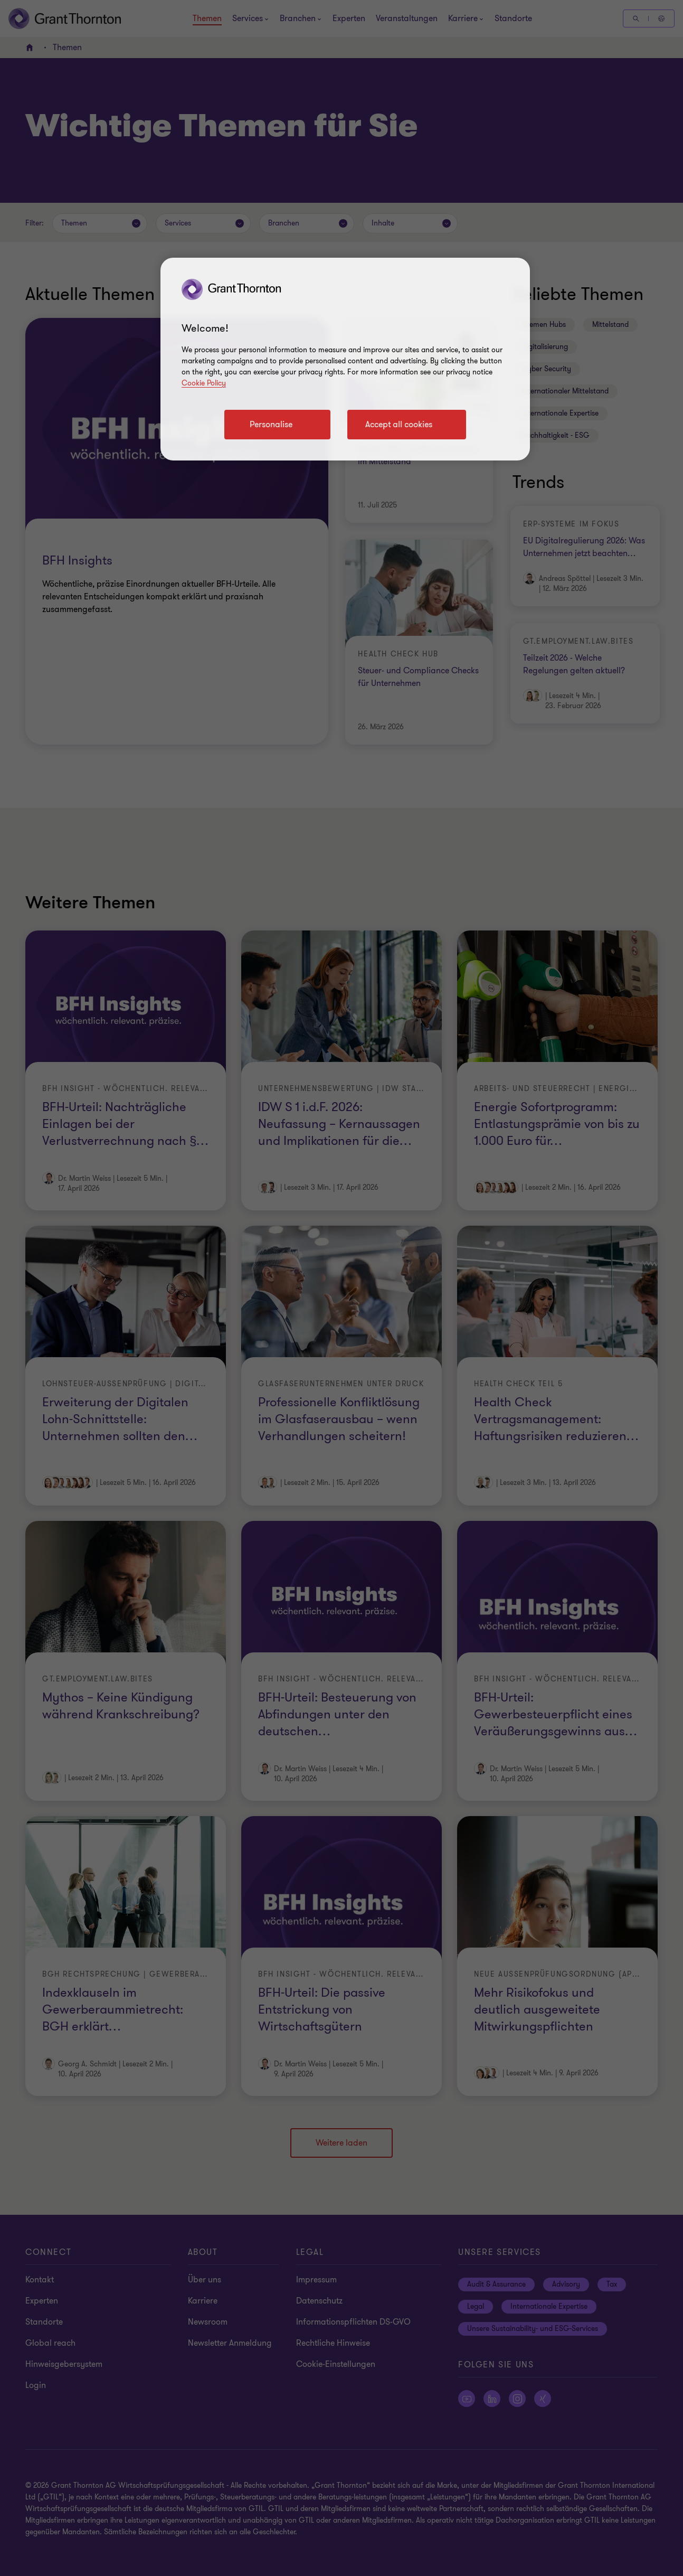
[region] (345, 359)
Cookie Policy (204, 383)
